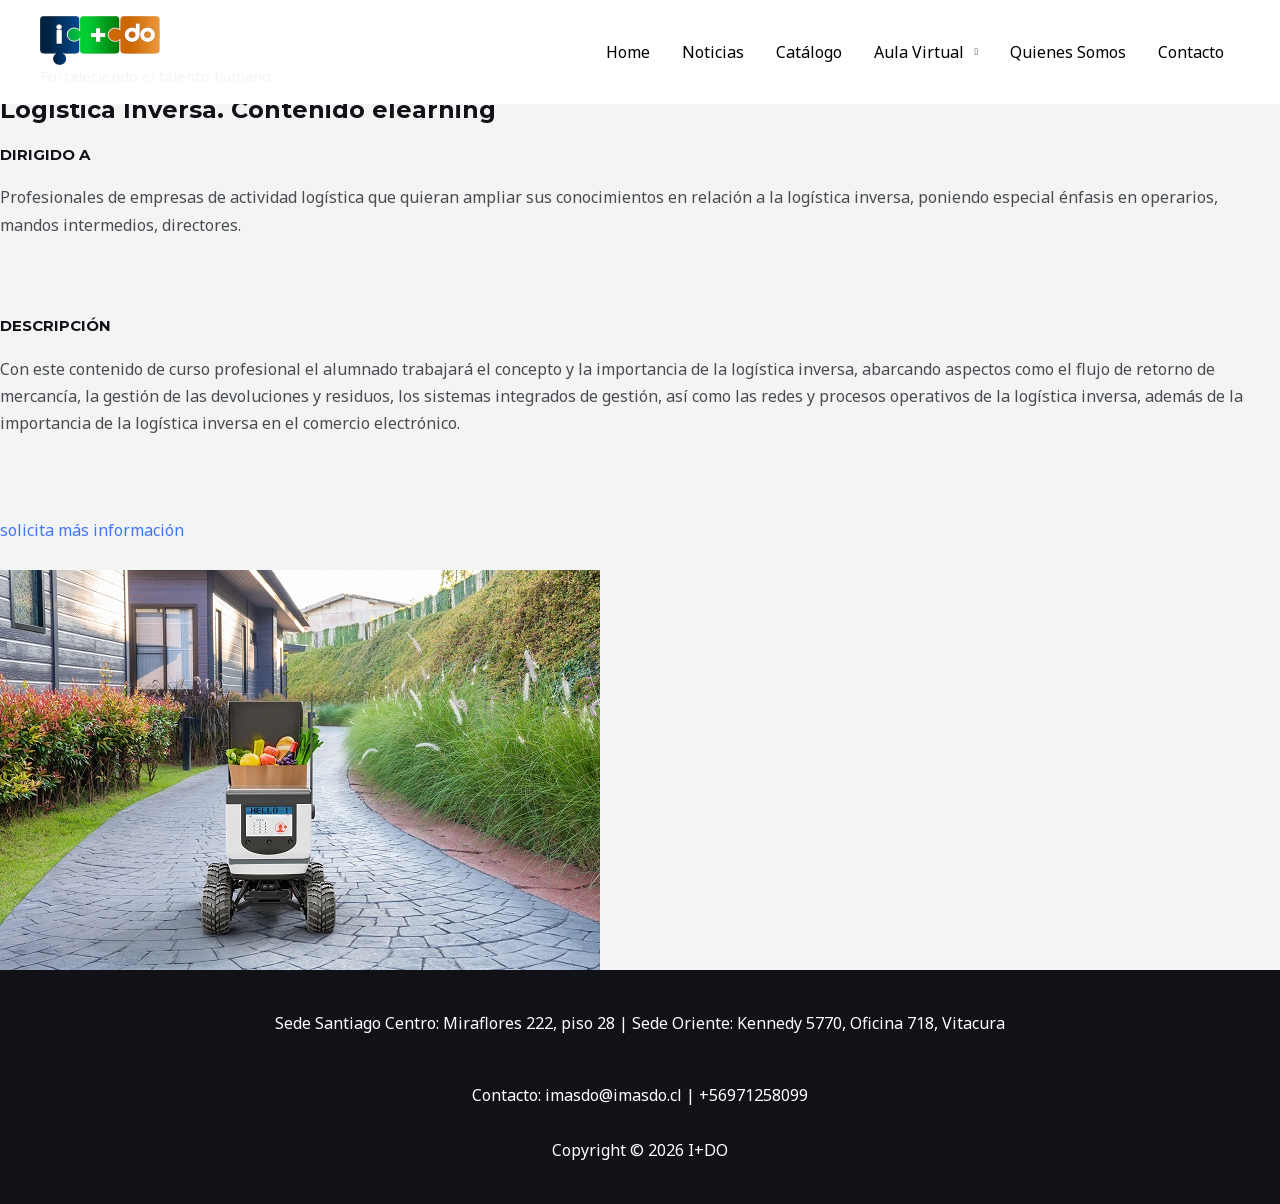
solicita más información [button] (92, 530)
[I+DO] (100, 39)
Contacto (1191, 52)
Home (628, 52)
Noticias (713, 52)
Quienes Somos (1068, 52)
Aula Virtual (919, 52)
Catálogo (809, 52)
